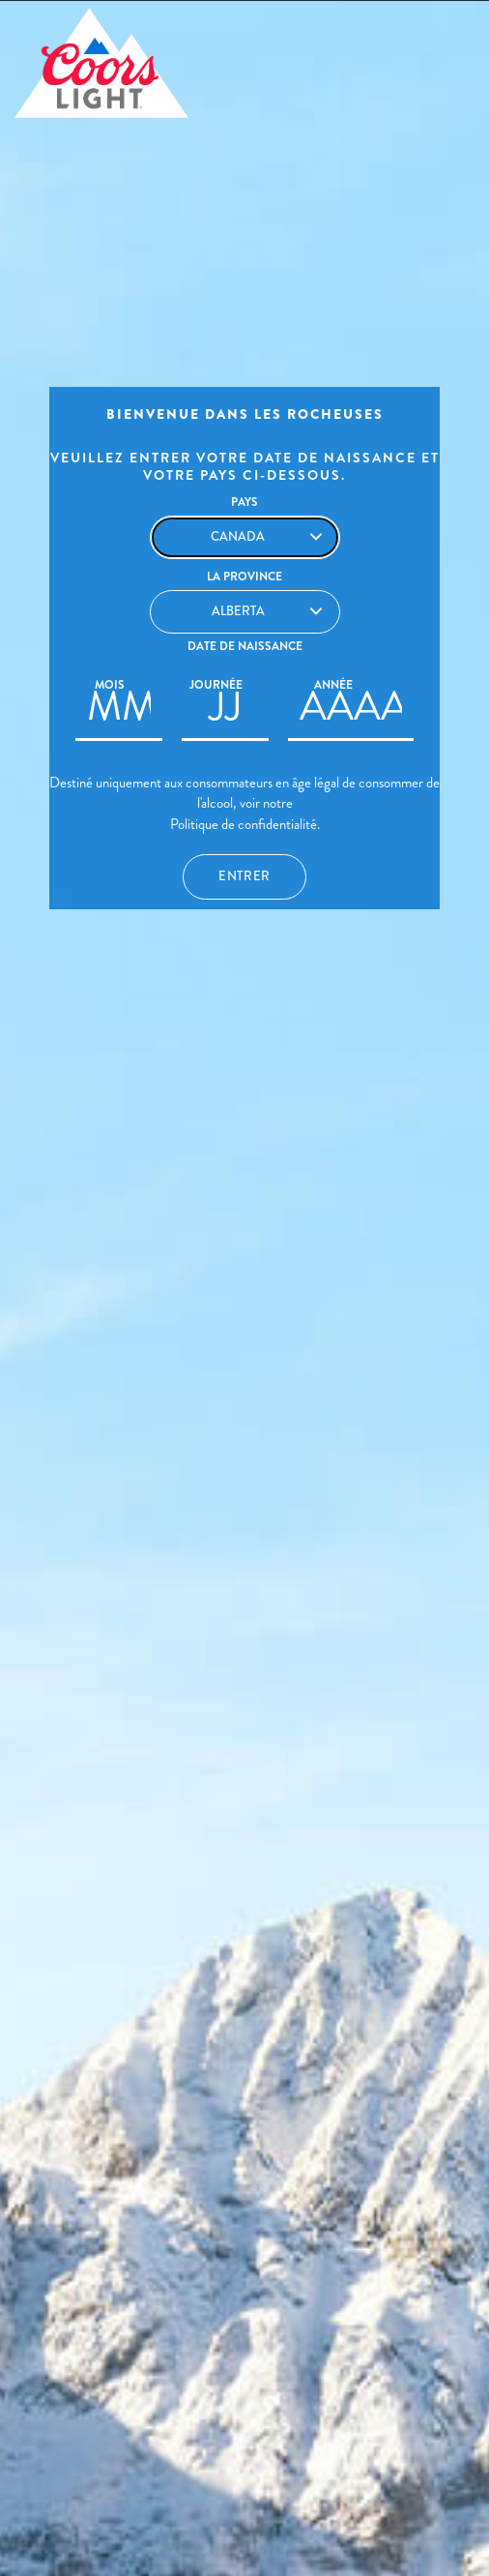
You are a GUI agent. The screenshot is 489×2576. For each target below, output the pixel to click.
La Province (244, 576)
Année (333, 685)
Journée (216, 685)
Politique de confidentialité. (245, 824)
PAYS (244, 502)
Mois (110, 685)
